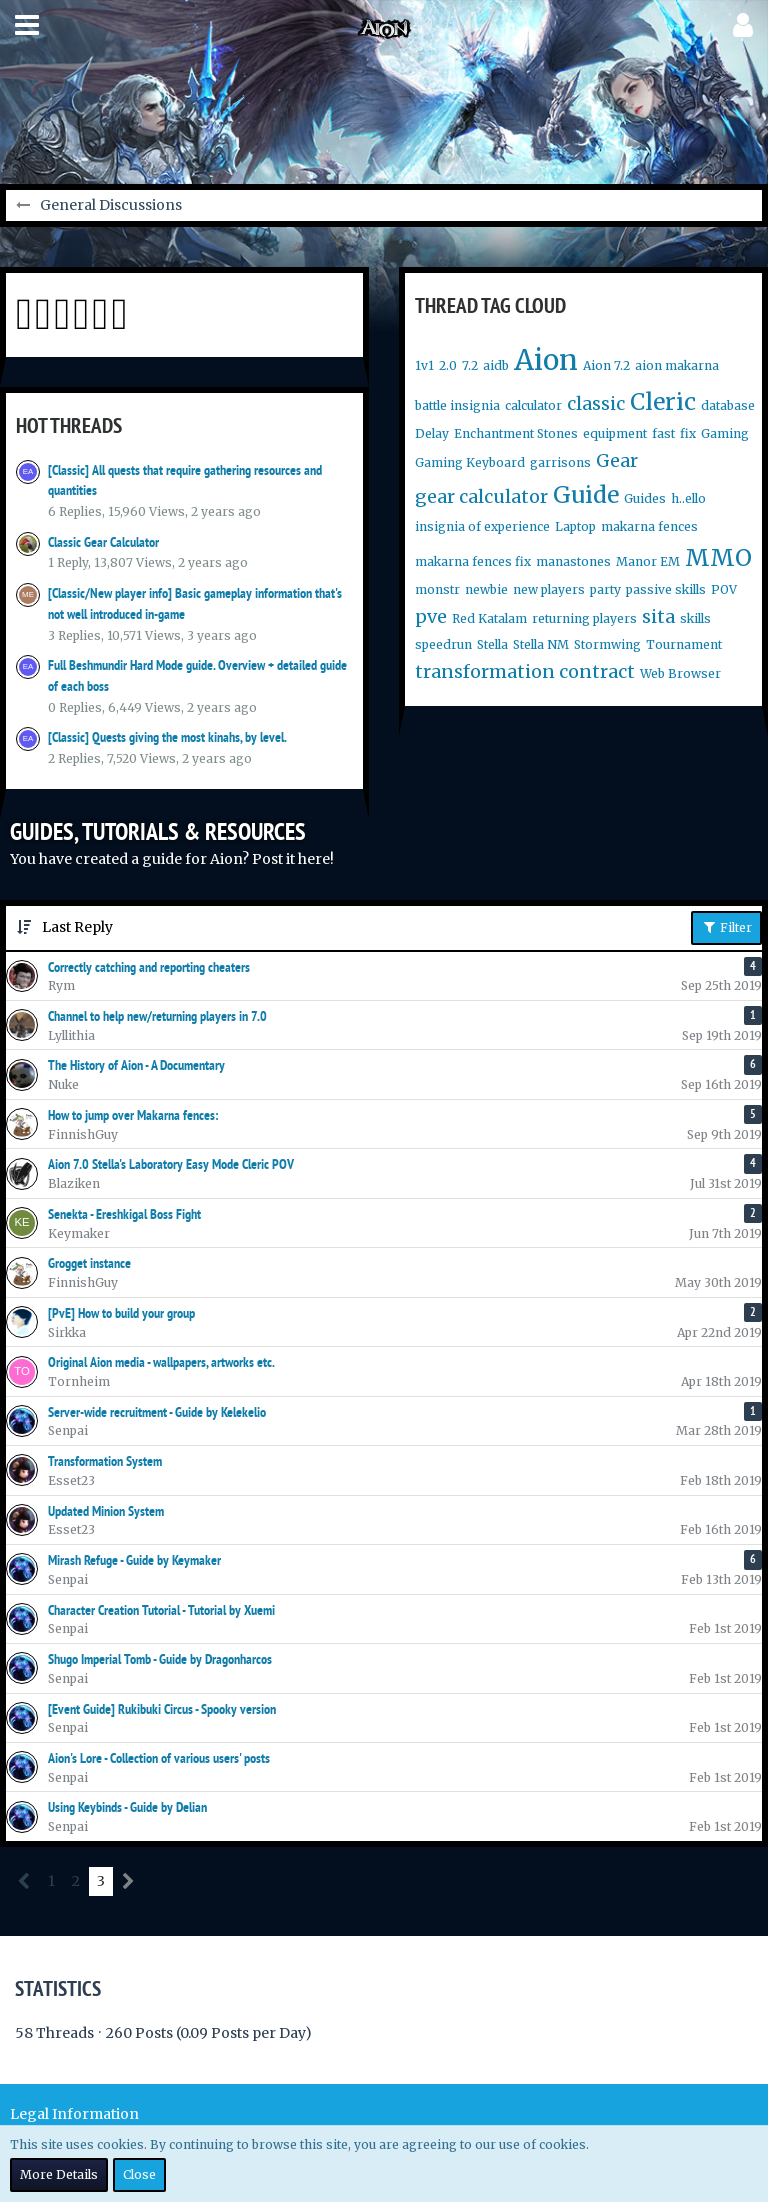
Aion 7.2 (606, 365)
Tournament (684, 644)
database (728, 405)
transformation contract (525, 671)
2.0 (448, 365)
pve (431, 616)
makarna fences (649, 526)
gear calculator (481, 496)
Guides (645, 498)
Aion (546, 360)
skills (695, 618)
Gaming (725, 433)
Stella (492, 644)
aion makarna (677, 365)
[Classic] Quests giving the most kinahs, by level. (167, 737)
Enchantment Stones (516, 433)
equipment (615, 433)
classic (596, 403)
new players (549, 589)
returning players (584, 618)
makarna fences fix (473, 561)
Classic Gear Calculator (103, 542)
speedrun (443, 644)
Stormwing (607, 644)
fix (688, 433)
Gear (617, 460)
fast (663, 433)
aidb (496, 365)
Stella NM (541, 644)
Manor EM (648, 561)
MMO (718, 557)
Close (139, 2174)
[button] (27, 25)
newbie (486, 589)
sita (658, 616)
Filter (726, 927)
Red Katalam (489, 618)
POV (724, 589)
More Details (59, 2174)
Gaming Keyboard (470, 462)
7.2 (470, 365)
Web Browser (680, 673)
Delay (432, 433)
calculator (533, 405)
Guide (586, 494)
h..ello (688, 498)
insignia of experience (482, 526)
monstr (437, 589)
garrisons (560, 462)
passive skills (666, 589)
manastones (573, 561)
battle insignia (457, 405)
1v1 (424, 365)
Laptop (575, 526)
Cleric (663, 401)
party (605, 589)
